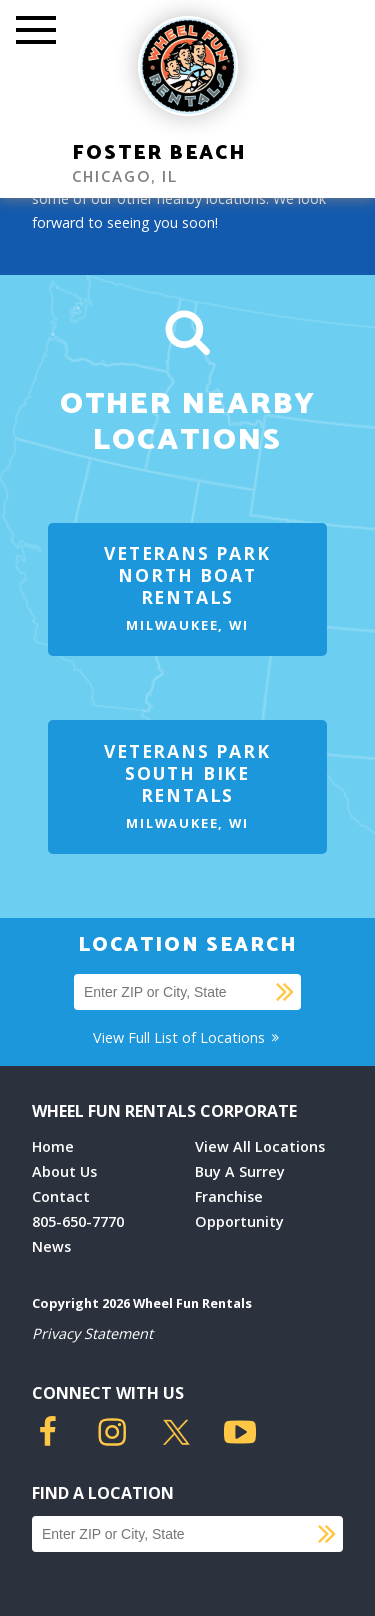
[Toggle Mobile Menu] (36, 32)
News (51, 1246)
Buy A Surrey (240, 1171)
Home (53, 1146)
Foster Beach (159, 153)
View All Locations (260, 1146)
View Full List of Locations (187, 1037)
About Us (64, 1171)
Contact (61, 1196)
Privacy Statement (92, 1333)
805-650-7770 (78, 1221)
